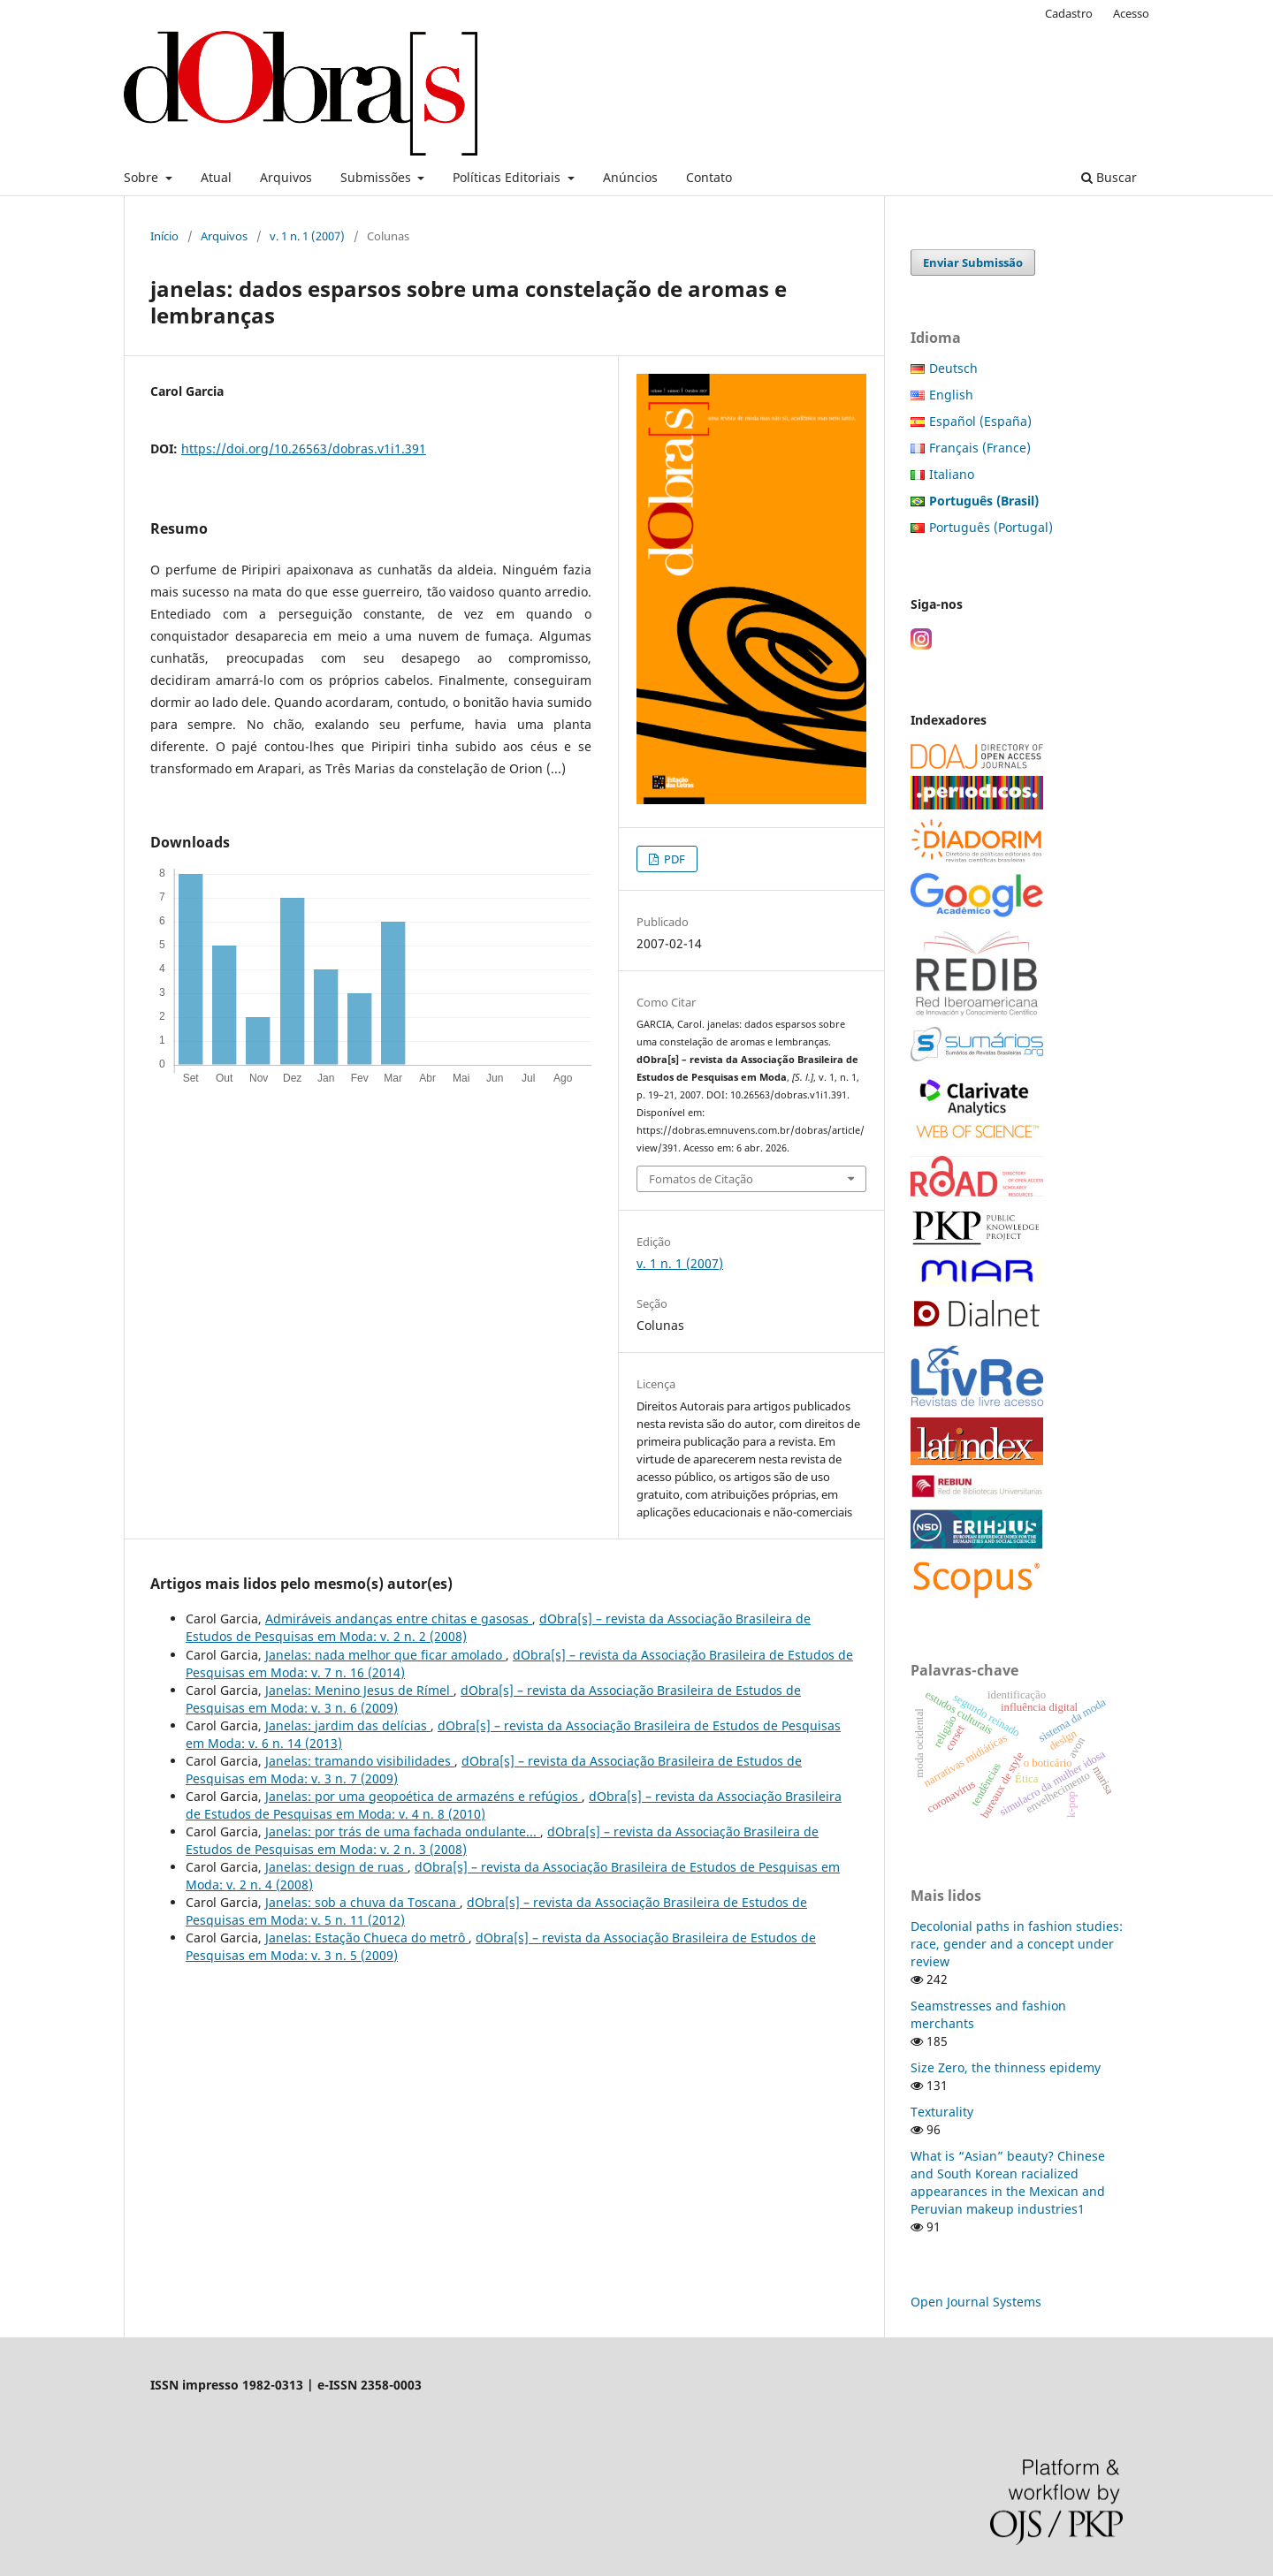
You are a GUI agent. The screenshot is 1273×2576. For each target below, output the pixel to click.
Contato (709, 177)
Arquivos (286, 177)
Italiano (951, 474)
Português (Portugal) (991, 527)
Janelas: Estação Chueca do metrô (367, 1937)
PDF (673, 859)
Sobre (143, 177)
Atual (216, 177)
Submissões (377, 177)
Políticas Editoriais (508, 177)
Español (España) (980, 421)
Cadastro (1069, 13)
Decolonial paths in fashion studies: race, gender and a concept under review (1017, 1944)
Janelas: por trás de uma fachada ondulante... (402, 1831)
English (951, 394)
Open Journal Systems (976, 2301)
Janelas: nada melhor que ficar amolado (385, 1654)
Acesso (1131, 13)
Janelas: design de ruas (336, 1866)
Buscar (1109, 177)
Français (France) (980, 447)
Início (164, 236)
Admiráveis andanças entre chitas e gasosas (398, 1618)
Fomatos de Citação (701, 1179)
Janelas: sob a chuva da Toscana (362, 1902)
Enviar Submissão (973, 262)
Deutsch (953, 368)
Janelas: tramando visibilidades (359, 1760)
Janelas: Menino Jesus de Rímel (359, 1690)
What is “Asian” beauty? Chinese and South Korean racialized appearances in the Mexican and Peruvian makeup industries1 (1008, 2182)
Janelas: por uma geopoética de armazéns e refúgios (423, 1796)
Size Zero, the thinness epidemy (1006, 2067)
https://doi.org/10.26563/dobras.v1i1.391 (303, 448)
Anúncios (630, 177)
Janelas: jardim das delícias (348, 1725)
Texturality (942, 2111)
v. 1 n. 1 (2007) (307, 236)
